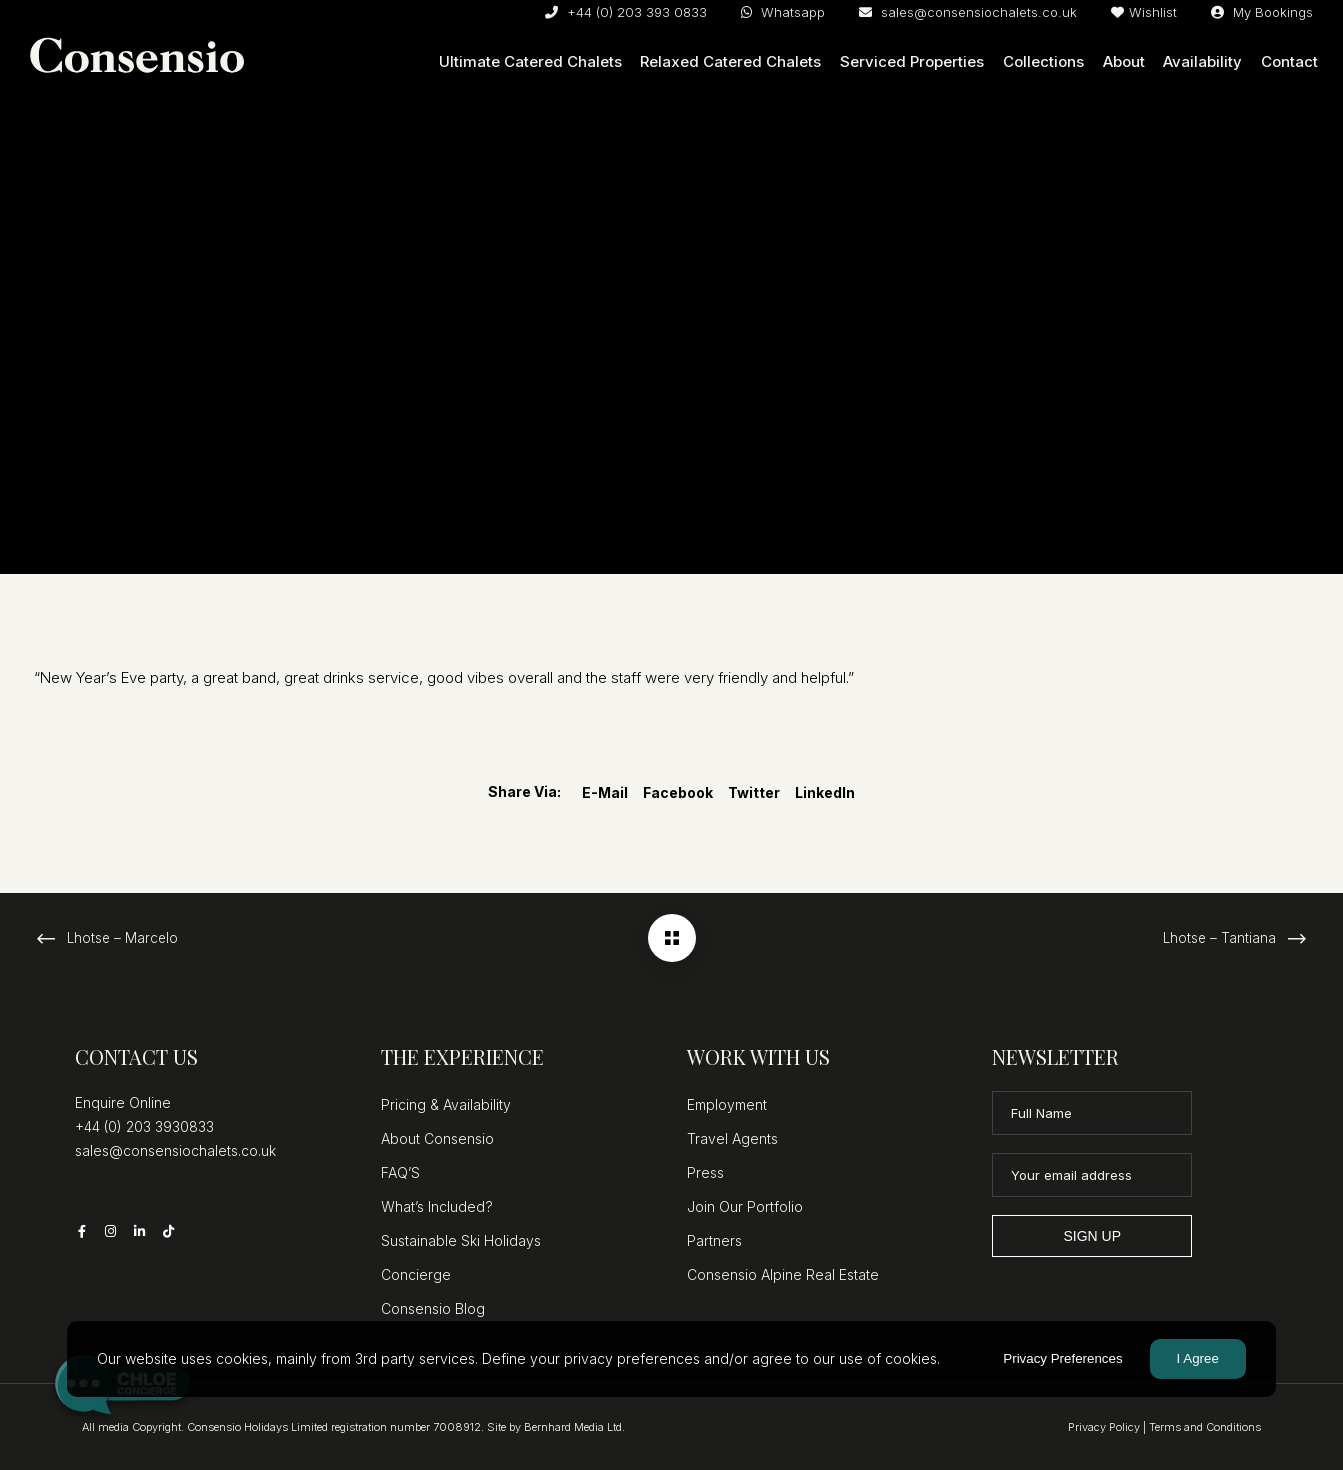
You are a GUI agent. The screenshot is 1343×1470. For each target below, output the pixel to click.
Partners (714, 1240)
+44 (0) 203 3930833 (144, 1126)
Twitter (754, 792)
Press (705, 1172)
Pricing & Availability (446, 1104)
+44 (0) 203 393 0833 (626, 12)
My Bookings (1262, 12)
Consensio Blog (433, 1308)
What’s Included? (437, 1206)
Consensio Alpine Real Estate (783, 1274)
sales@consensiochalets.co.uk (968, 12)
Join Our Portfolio (745, 1206)
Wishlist (1144, 12)
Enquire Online (123, 1102)
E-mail (605, 792)
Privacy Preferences (1062, 1358)
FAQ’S (400, 1172)
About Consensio (437, 1138)
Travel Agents (732, 1138)
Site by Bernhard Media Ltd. (556, 1427)
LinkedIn (825, 792)
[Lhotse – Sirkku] (672, 938)
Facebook (678, 792)
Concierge (416, 1274)
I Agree (1198, 1358)
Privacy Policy (1104, 1427)
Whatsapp (783, 12)
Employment (727, 1104)
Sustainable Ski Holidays (461, 1240)
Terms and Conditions (1205, 1427)
